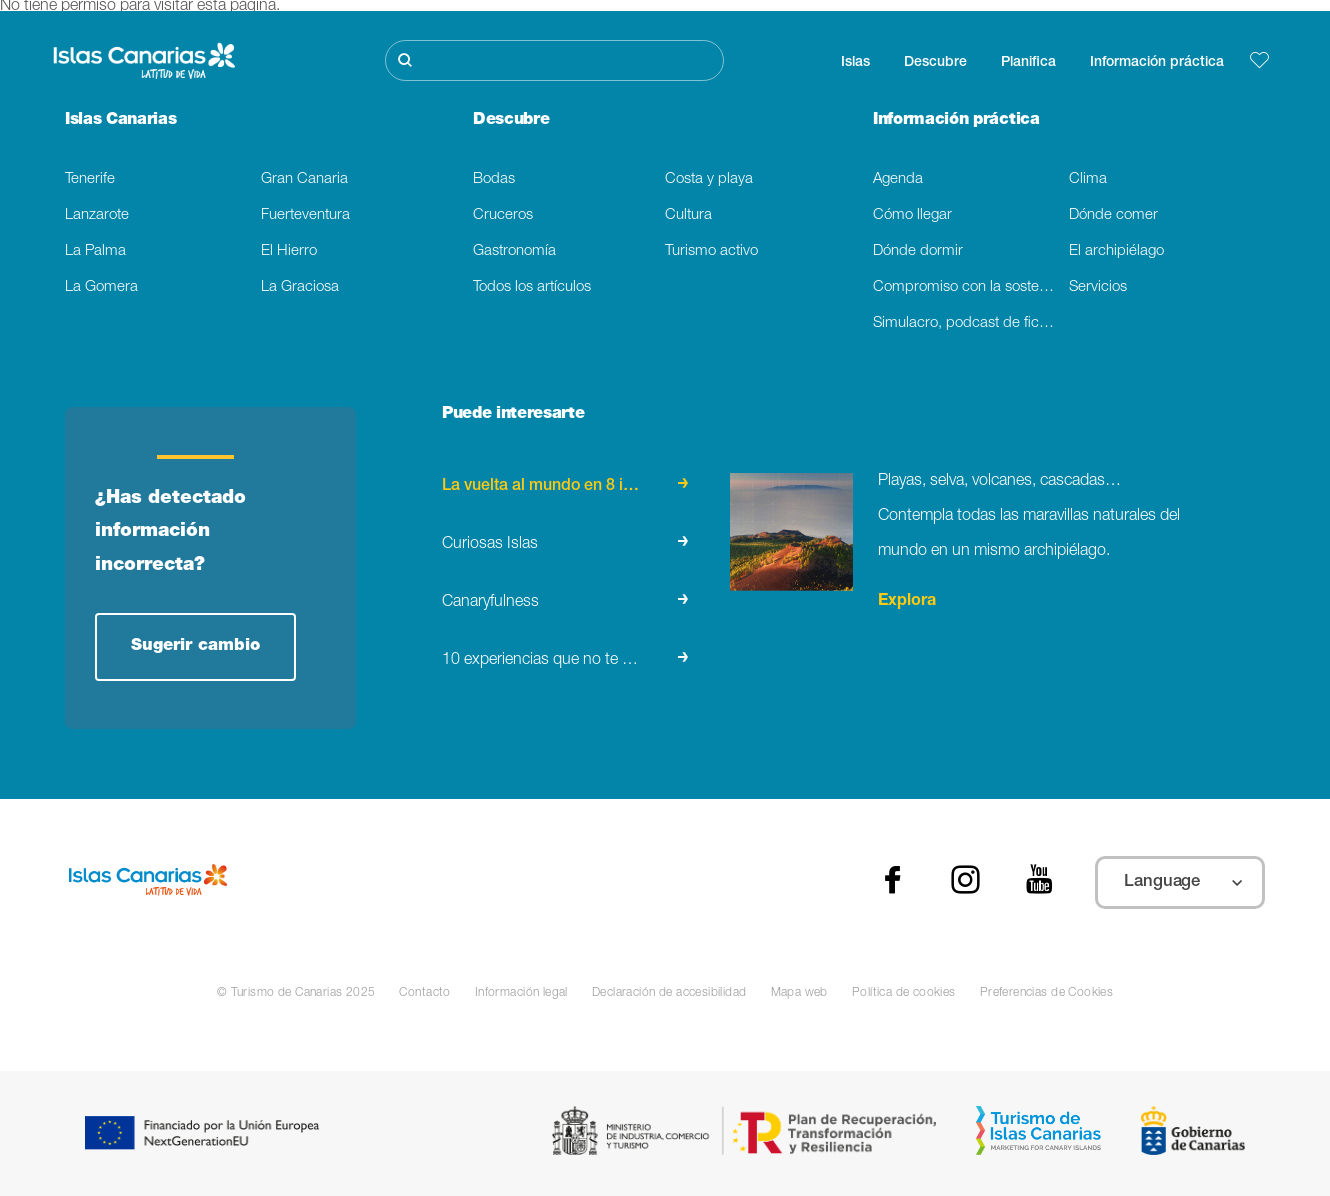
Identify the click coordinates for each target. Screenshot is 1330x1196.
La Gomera (101, 287)
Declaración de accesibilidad (669, 993)
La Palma (95, 251)
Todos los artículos (532, 287)
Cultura (688, 215)
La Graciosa (300, 287)
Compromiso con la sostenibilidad (971, 287)
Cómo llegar (912, 215)
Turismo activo (711, 251)
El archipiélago (1116, 251)
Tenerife (90, 179)
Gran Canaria (304, 179)
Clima (1088, 179)
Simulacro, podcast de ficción (969, 323)
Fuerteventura (305, 215)
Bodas (494, 179)
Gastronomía (514, 251)
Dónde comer (1113, 215)
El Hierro (289, 251)
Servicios (1098, 287)
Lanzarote (97, 215)
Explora (907, 602)
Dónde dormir (918, 251)
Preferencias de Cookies (1047, 993)
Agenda (898, 179)
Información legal (521, 993)
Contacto (424, 993)
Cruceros (503, 215)
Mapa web (799, 993)
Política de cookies (904, 993)
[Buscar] (554, 60)
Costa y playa (709, 179)
